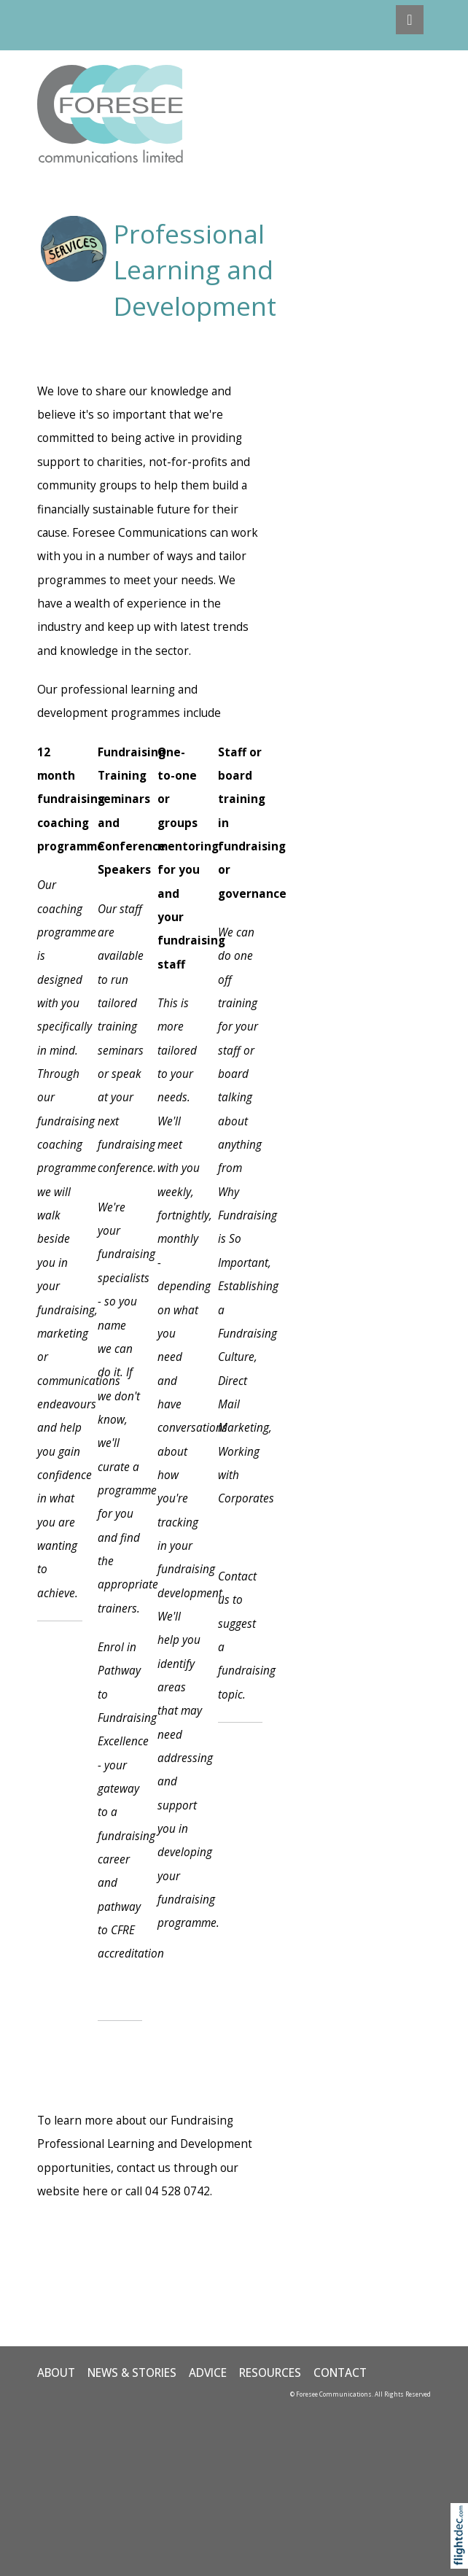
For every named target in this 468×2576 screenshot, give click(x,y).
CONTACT (340, 2373)
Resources (270, 2373)
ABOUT (56, 2373)
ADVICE (208, 2373)
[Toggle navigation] (409, 19)
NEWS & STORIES (131, 2373)
